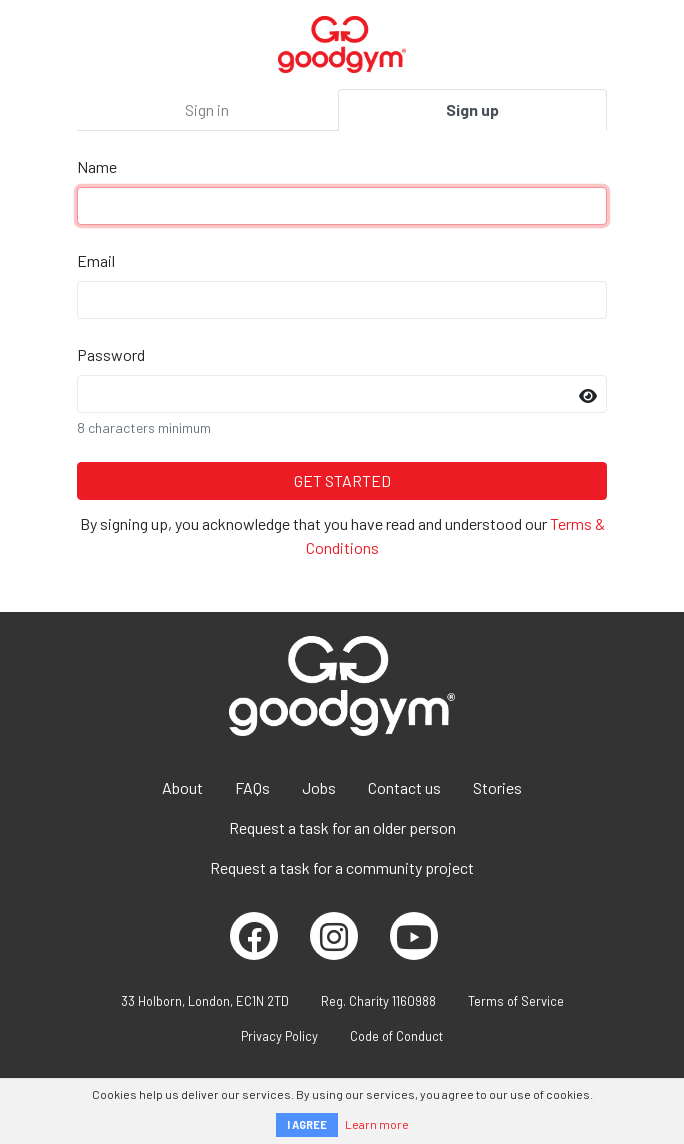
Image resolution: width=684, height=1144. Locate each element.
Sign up (472, 109)
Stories (497, 787)
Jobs (319, 787)
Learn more (377, 1124)
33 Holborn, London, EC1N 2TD (205, 1001)
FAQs (252, 787)
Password (111, 354)
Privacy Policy (279, 1036)
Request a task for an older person (342, 827)
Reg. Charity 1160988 (378, 1001)
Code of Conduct (396, 1036)
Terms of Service (516, 1001)
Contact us (404, 787)
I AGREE (307, 1124)
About (182, 787)
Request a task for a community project (342, 867)
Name (97, 166)
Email (96, 260)
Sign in (207, 109)
